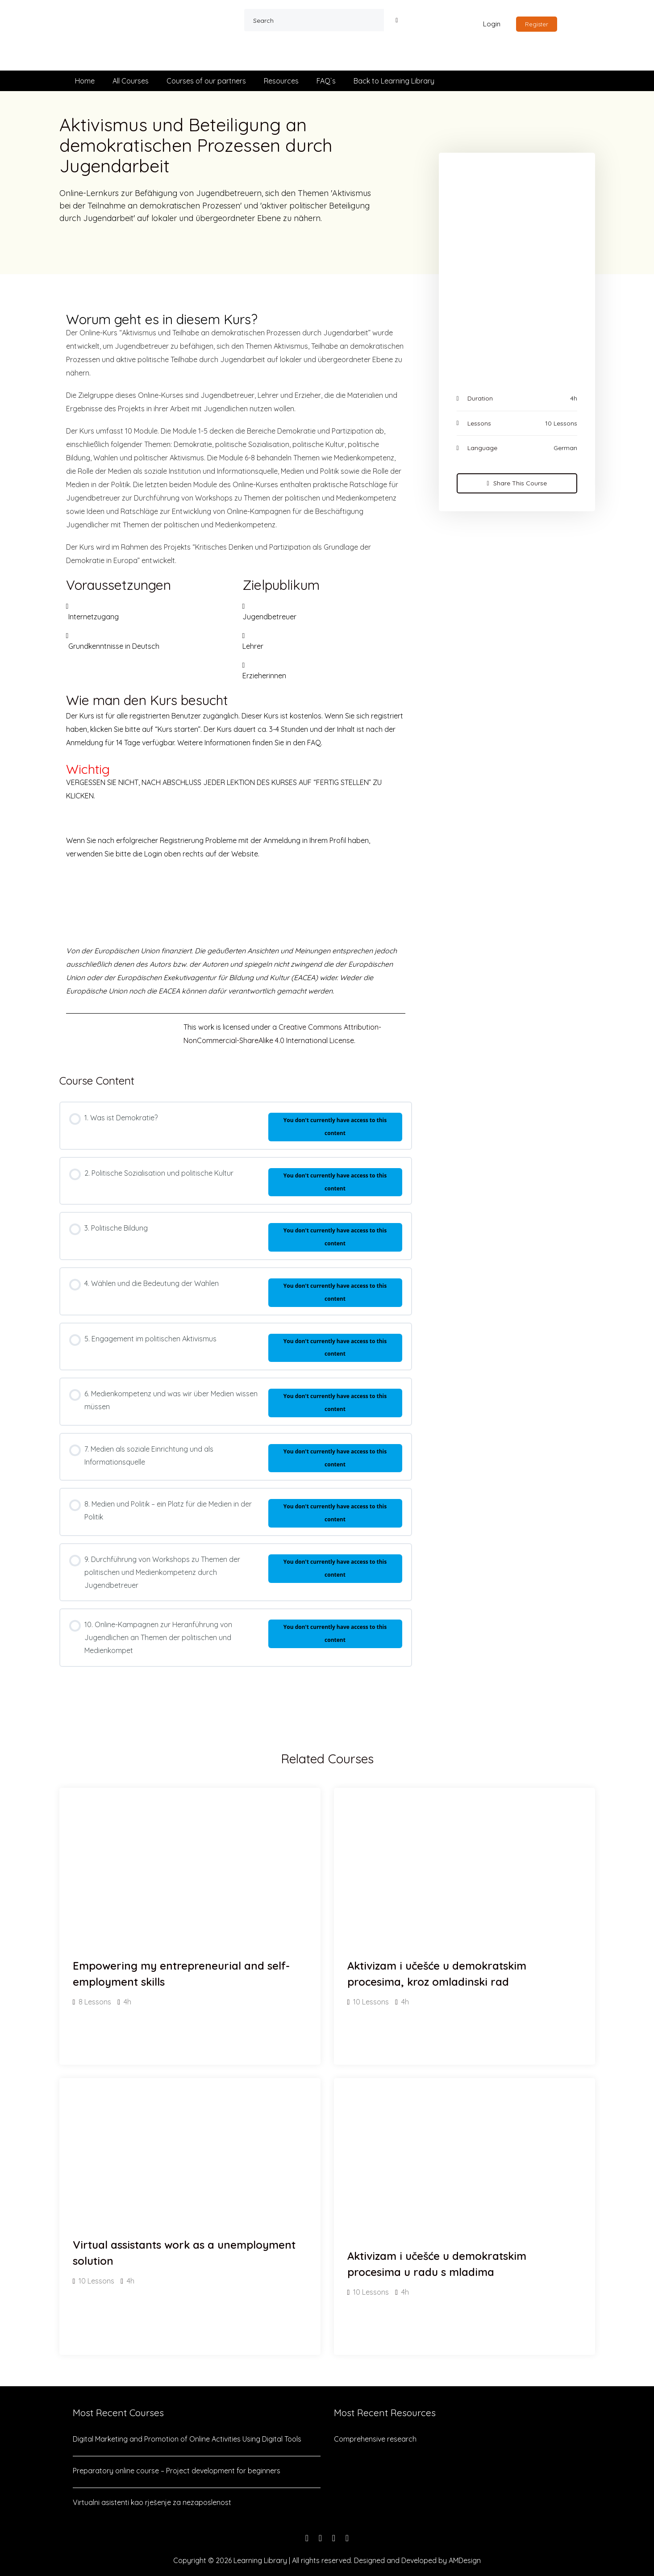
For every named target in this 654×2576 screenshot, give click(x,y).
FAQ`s (326, 80)
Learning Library (260, 2560)
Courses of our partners (206, 80)
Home (85, 80)
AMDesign (465, 2560)
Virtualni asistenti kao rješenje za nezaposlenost (152, 2502)
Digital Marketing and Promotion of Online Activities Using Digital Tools (187, 2438)
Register (536, 24)
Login (491, 24)
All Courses (130, 80)
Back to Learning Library (394, 80)
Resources (281, 80)
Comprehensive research (375, 2438)
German (565, 448)
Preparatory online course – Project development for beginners (176, 2470)
